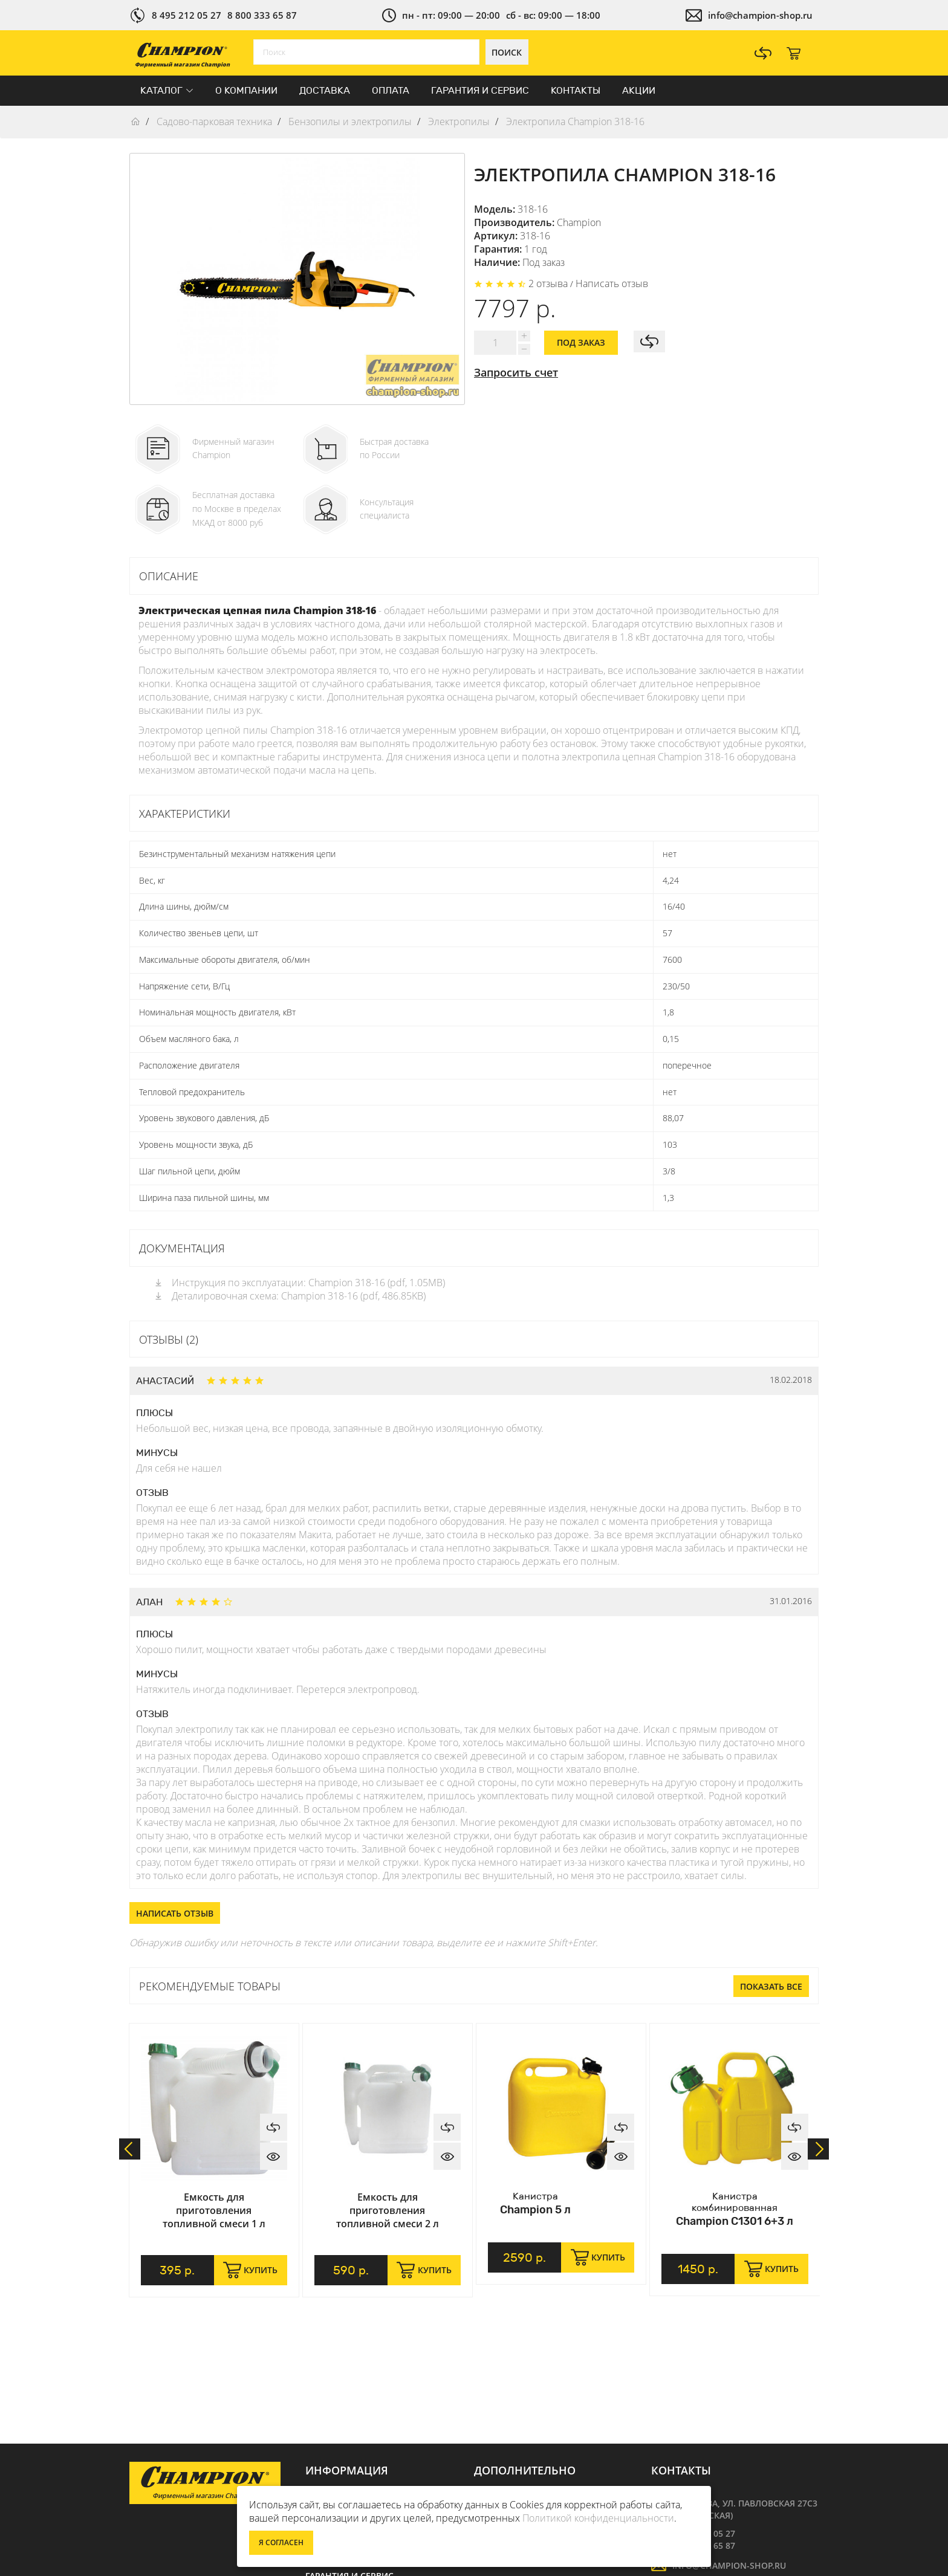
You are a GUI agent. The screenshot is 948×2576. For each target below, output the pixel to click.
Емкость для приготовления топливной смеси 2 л (387, 2210)
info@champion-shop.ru (760, 15)
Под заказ (581, 342)
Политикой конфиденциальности (598, 2518)
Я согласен (281, 2542)
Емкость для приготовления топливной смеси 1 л (214, 2210)
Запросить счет (516, 372)
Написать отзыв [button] (174, 1913)
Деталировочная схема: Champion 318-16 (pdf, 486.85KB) (290, 1296)
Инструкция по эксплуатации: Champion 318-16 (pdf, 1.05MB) (299, 1282)
